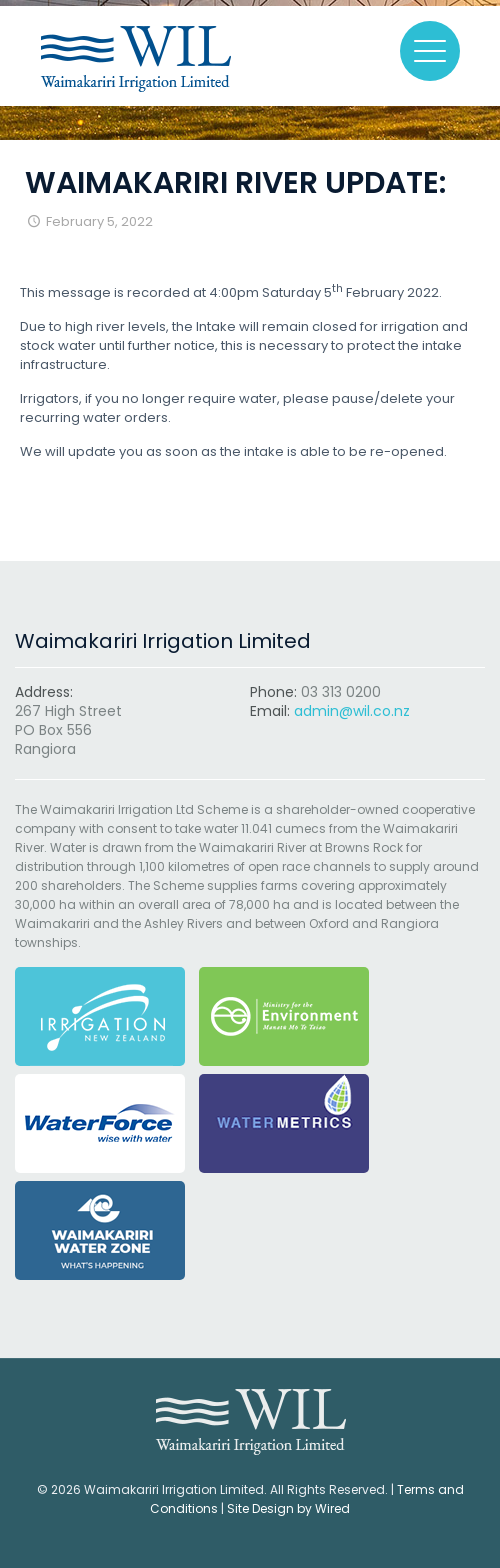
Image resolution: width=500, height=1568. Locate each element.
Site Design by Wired (288, 1508)
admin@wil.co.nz (352, 711)
